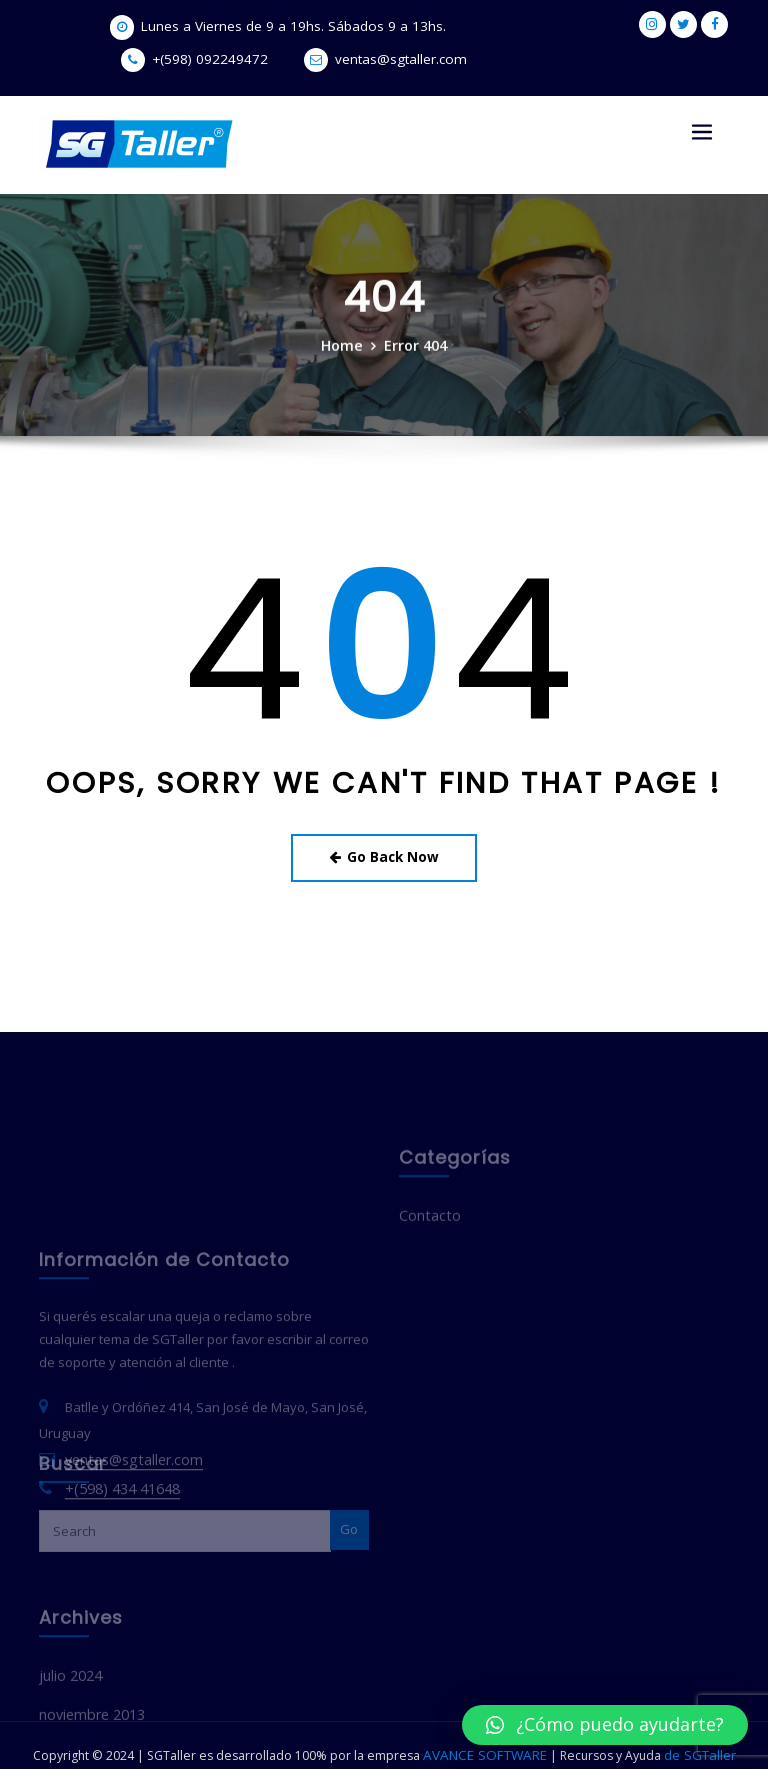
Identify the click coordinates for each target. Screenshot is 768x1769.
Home (345, 351)
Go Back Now (384, 852)
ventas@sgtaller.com (309, 59)
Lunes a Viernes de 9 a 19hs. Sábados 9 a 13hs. (210, 26)
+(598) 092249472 (461, 26)
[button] (605, 1725)
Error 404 (413, 351)
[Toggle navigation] (702, 132)
